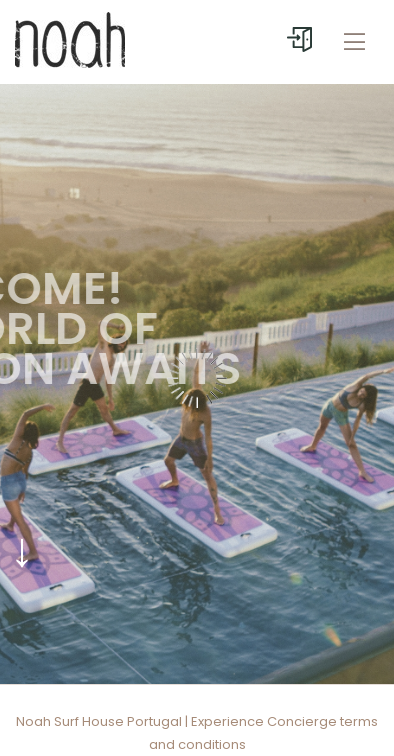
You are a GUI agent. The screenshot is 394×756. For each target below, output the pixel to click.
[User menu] (299, 40)
